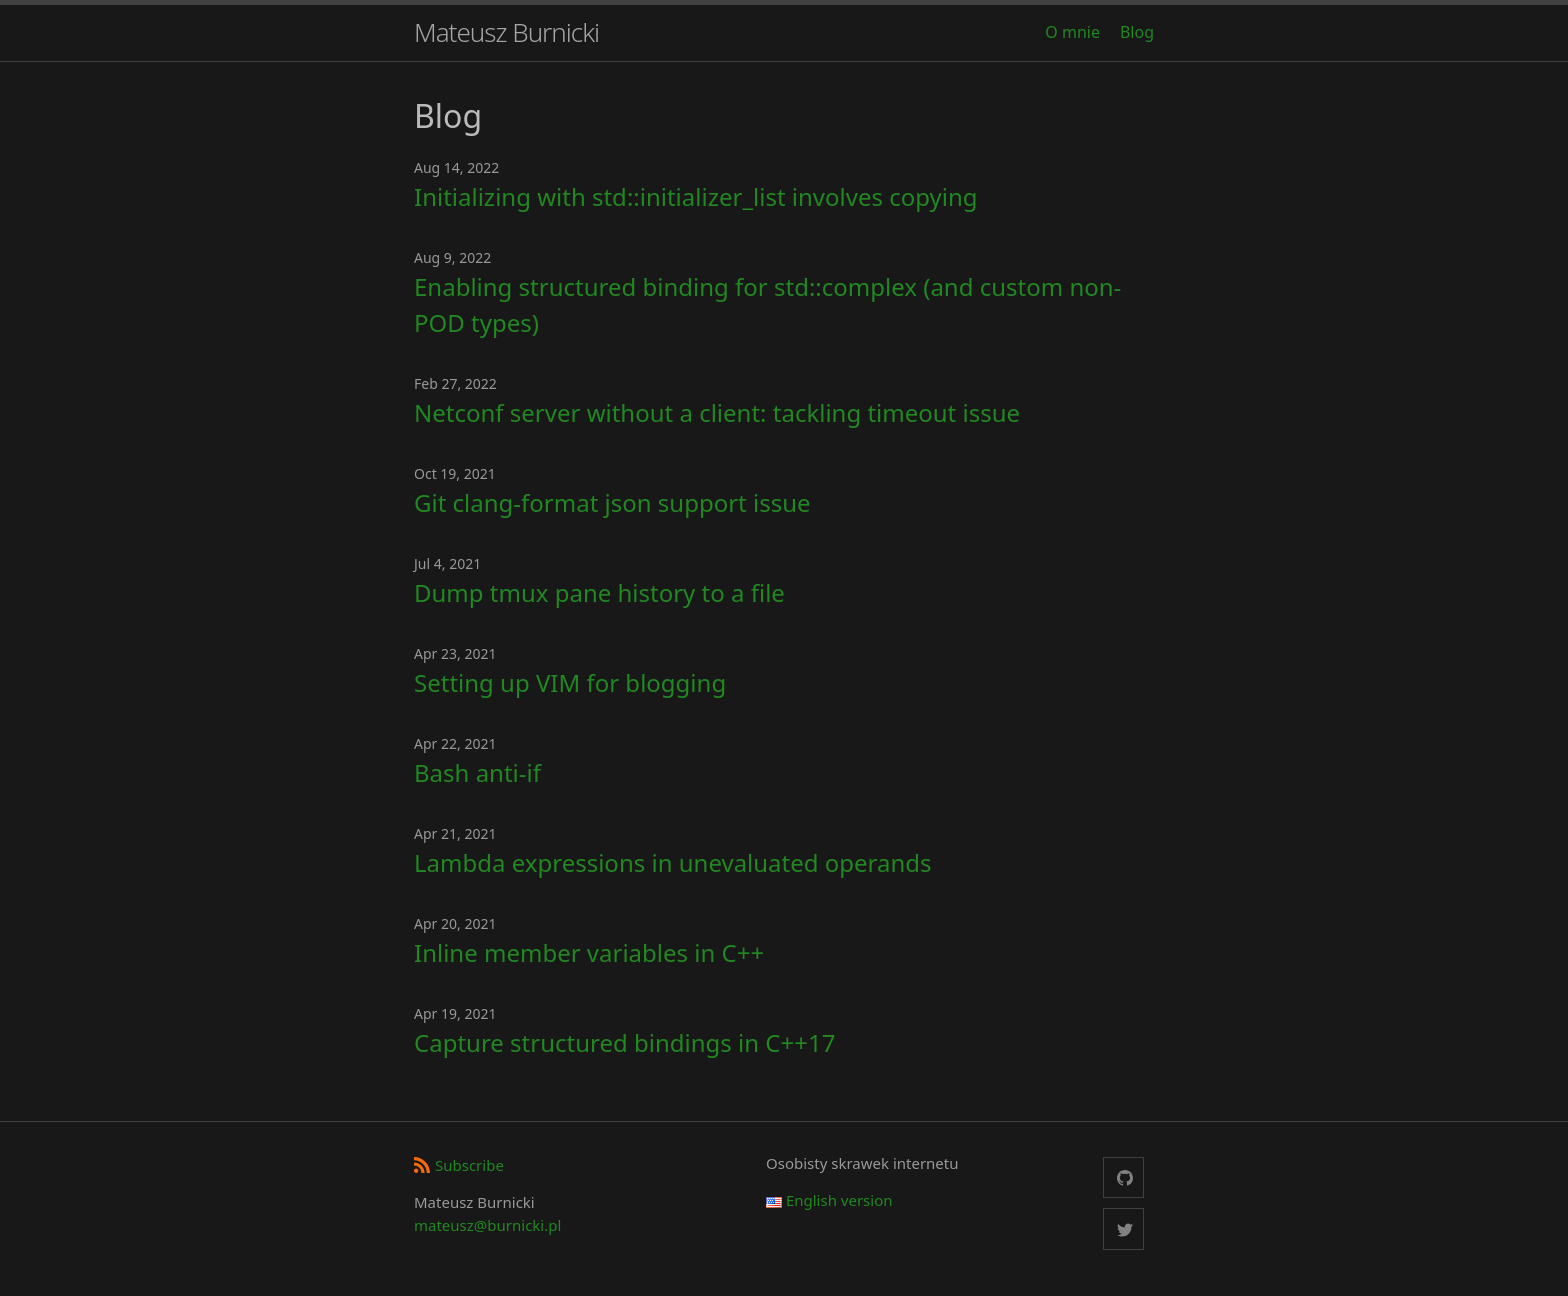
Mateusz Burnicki (506, 32)
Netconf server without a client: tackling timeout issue (717, 412)
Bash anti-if (477, 772)
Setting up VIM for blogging (570, 682)
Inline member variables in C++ (589, 952)
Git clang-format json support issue (612, 502)
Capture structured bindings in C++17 (624, 1042)
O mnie (1072, 32)
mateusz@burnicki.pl (487, 1225)
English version (829, 1200)
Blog (1137, 32)
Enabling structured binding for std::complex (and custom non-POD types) (767, 304)
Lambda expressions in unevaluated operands (673, 862)
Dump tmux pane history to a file (599, 592)
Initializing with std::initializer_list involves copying (696, 196)
